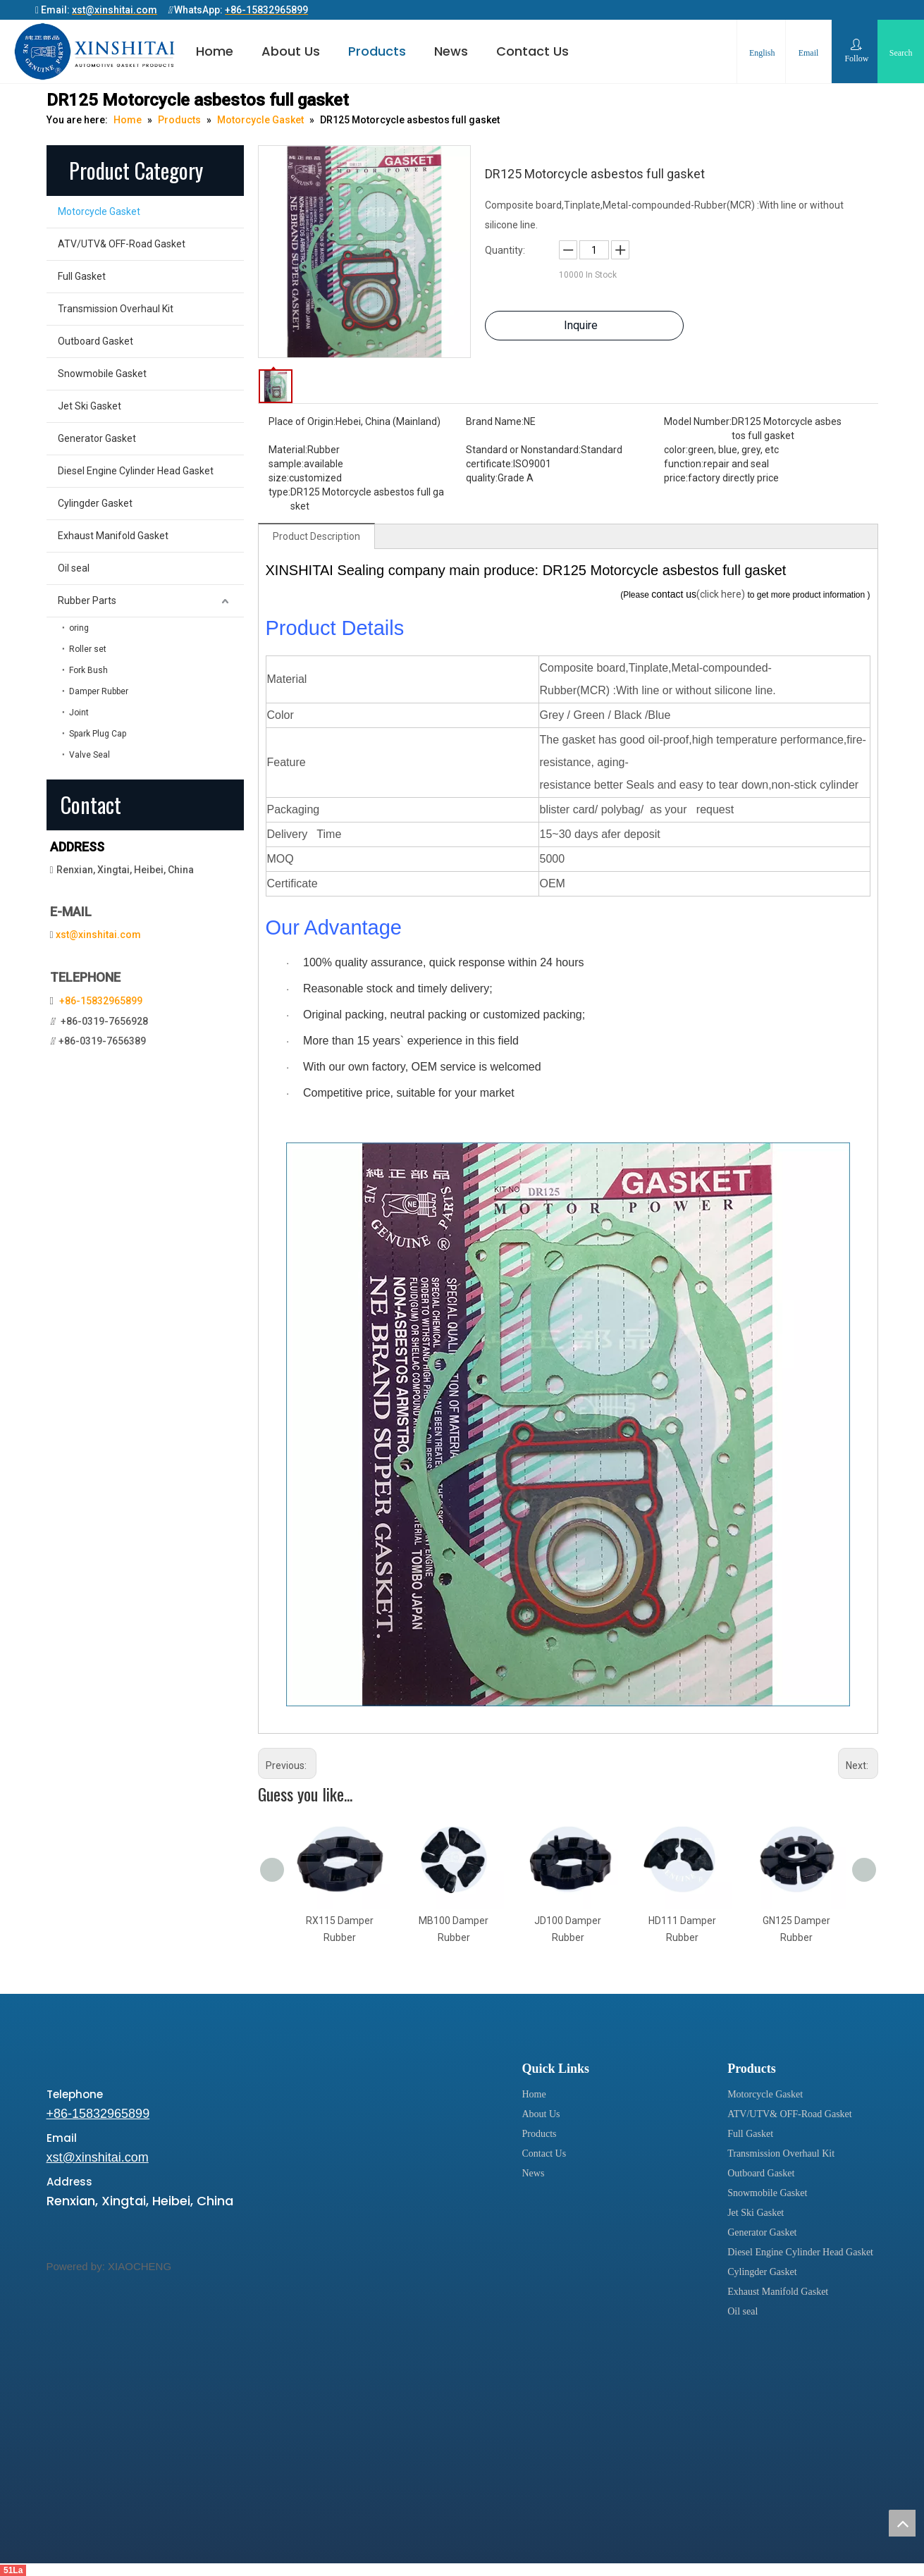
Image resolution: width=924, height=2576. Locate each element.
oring (79, 628)
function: (683, 463)
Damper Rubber (98, 691)
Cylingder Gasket (95, 503)
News (451, 51)
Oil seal (74, 568)
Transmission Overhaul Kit (115, 308)
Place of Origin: (302, 421)
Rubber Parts (87, 600)
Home (214, 51)
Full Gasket (82, 276)
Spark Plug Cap (97, 734)
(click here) (721, 594)
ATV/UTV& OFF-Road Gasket (121, 243)
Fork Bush (88, 670)
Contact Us (532, 51)
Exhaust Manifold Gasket (113, 535)
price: (676, 477)
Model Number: (698, 421)
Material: (288, 449)
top (902, 2523)
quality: (482, 477)
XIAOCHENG (139, 2266)
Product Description (316, 536)
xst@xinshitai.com (98, 934)
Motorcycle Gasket (99, 211)
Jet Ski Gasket (89, 406)
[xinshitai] (70, 2055)
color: (676, 449)
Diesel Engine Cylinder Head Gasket (136, 470)
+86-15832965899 (100, 1000)
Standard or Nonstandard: (523, 449)
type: (279, 492)
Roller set (87, 649)
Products (377, 51)
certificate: (489, 463)
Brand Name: (495, 421)
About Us (290, 51)
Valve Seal (89, 755)
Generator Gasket (97, 438)
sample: (286, 463)
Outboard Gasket (95, 341)
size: (279, 477)
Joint (79, 712)
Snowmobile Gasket (102, 373)
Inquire (581, 325)
